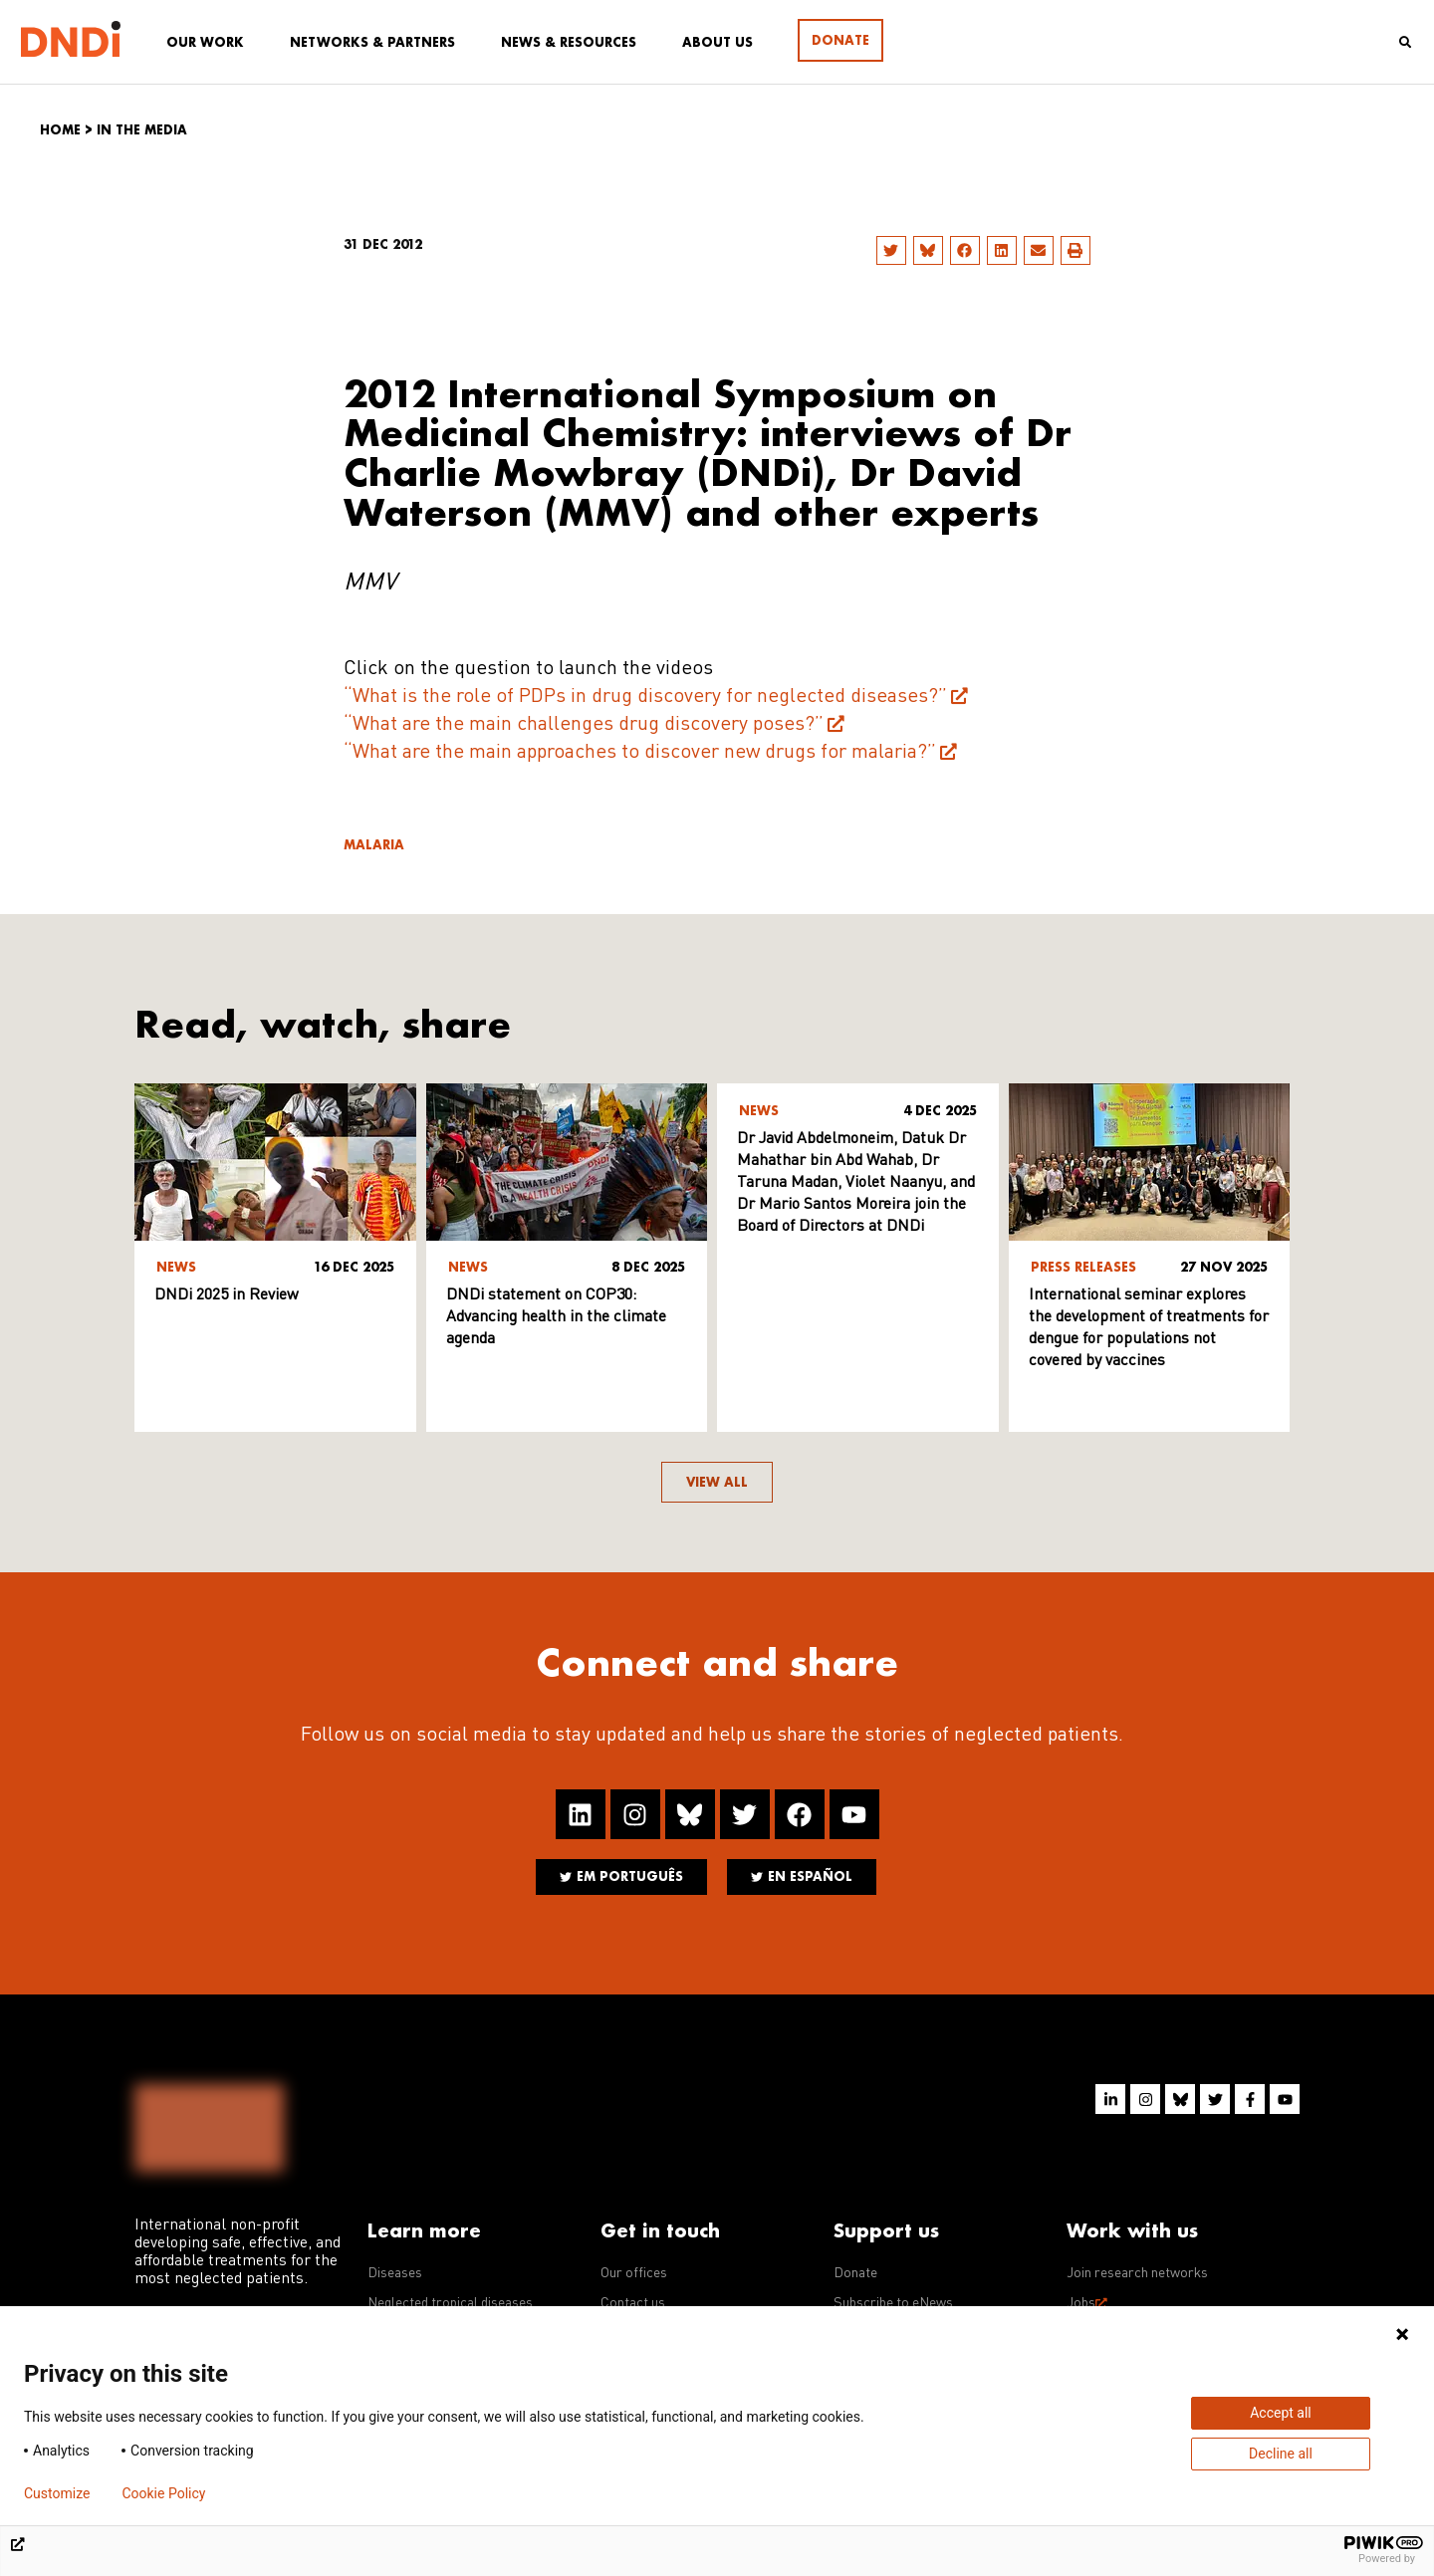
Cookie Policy (163, 2493)
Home (60, 129)
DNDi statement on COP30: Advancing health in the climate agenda (556, 1317)
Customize (57, 2493)
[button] (891, 250)
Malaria (374, 844)
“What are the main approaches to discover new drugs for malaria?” (640, 753)
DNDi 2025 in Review (226, 1295)
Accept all (1281, 2413)
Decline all (1281, 2453)
